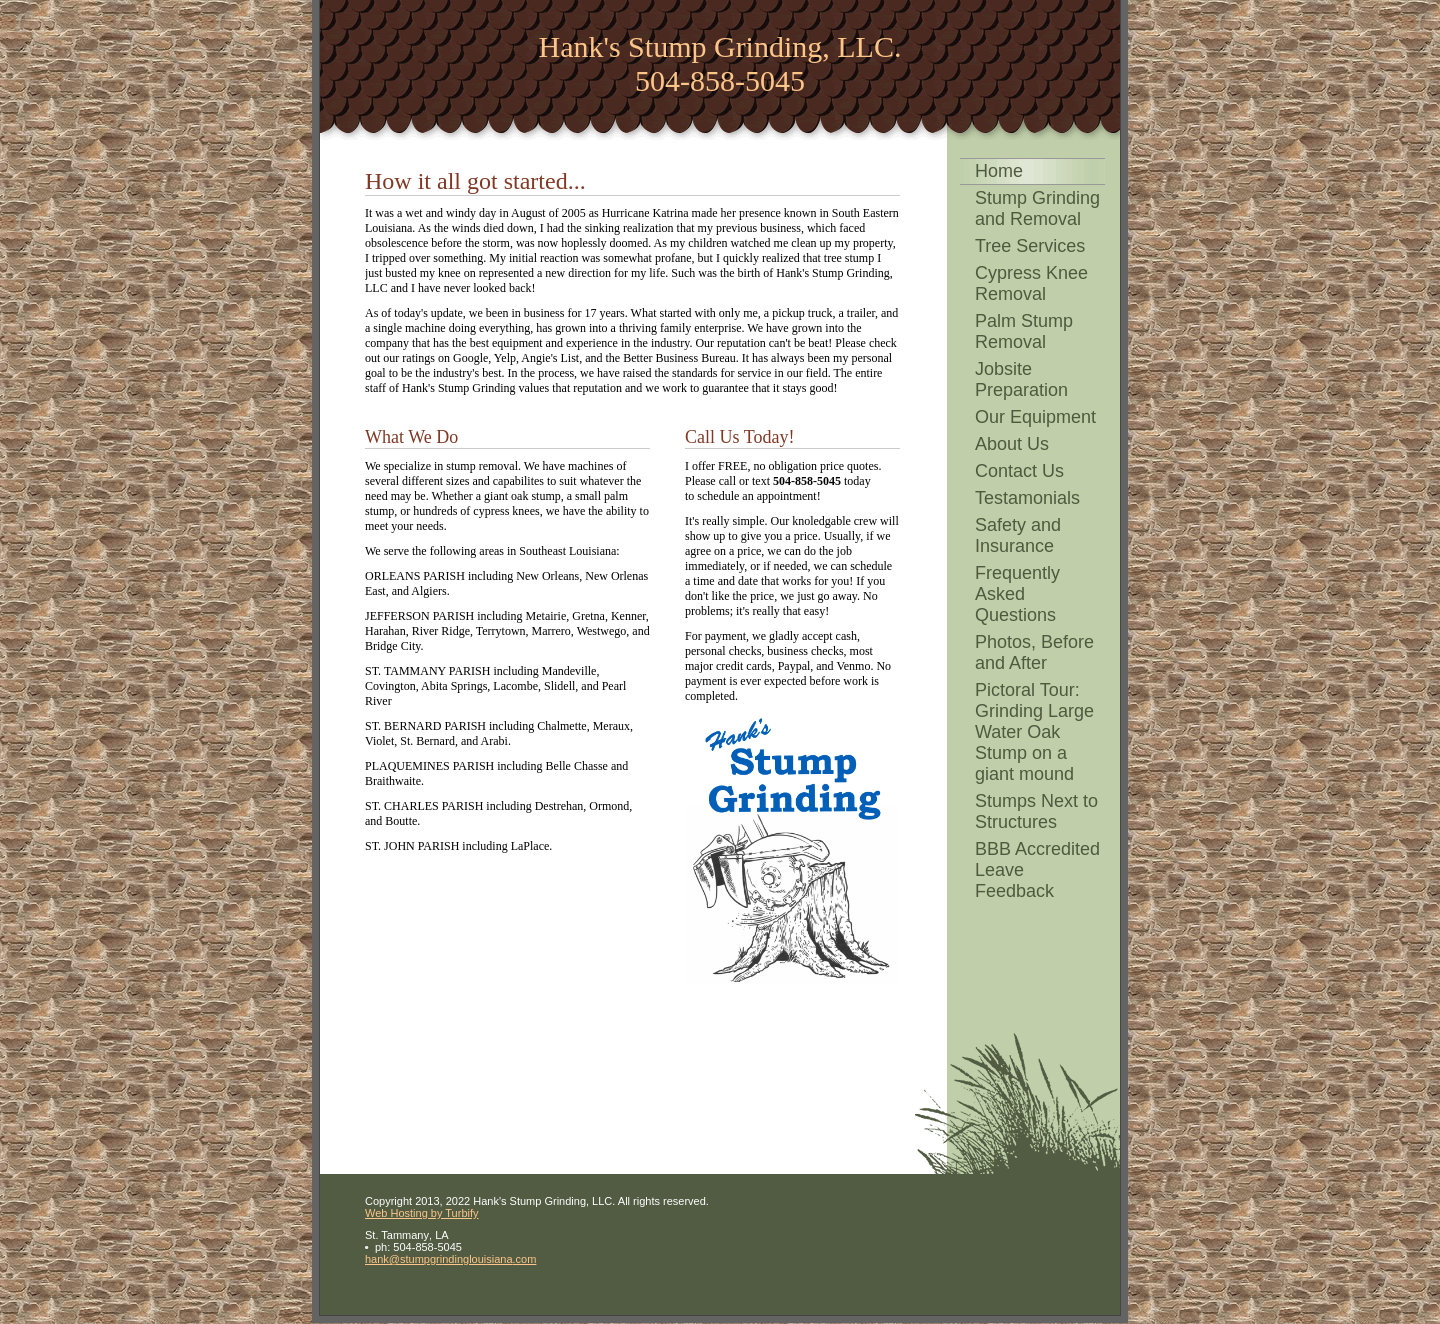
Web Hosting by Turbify (422, 1213)
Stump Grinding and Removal (1037, 208)
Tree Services (1030, 246)
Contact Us (1019, 471)
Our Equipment (1035, 417)
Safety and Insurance (1018, 535)
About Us (1012, 444)
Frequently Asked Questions (1017, 594)
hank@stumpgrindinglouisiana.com (450, 1259)
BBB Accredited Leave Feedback (1037, 870)
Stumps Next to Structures (1036, 811)
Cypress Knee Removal (1031, 283)
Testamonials (1027, 498)
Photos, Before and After (1034, 652)
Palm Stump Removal (1024, 331)
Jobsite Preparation (1021, 379)
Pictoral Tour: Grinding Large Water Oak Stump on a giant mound (1034, 732)
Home (999, 171)
